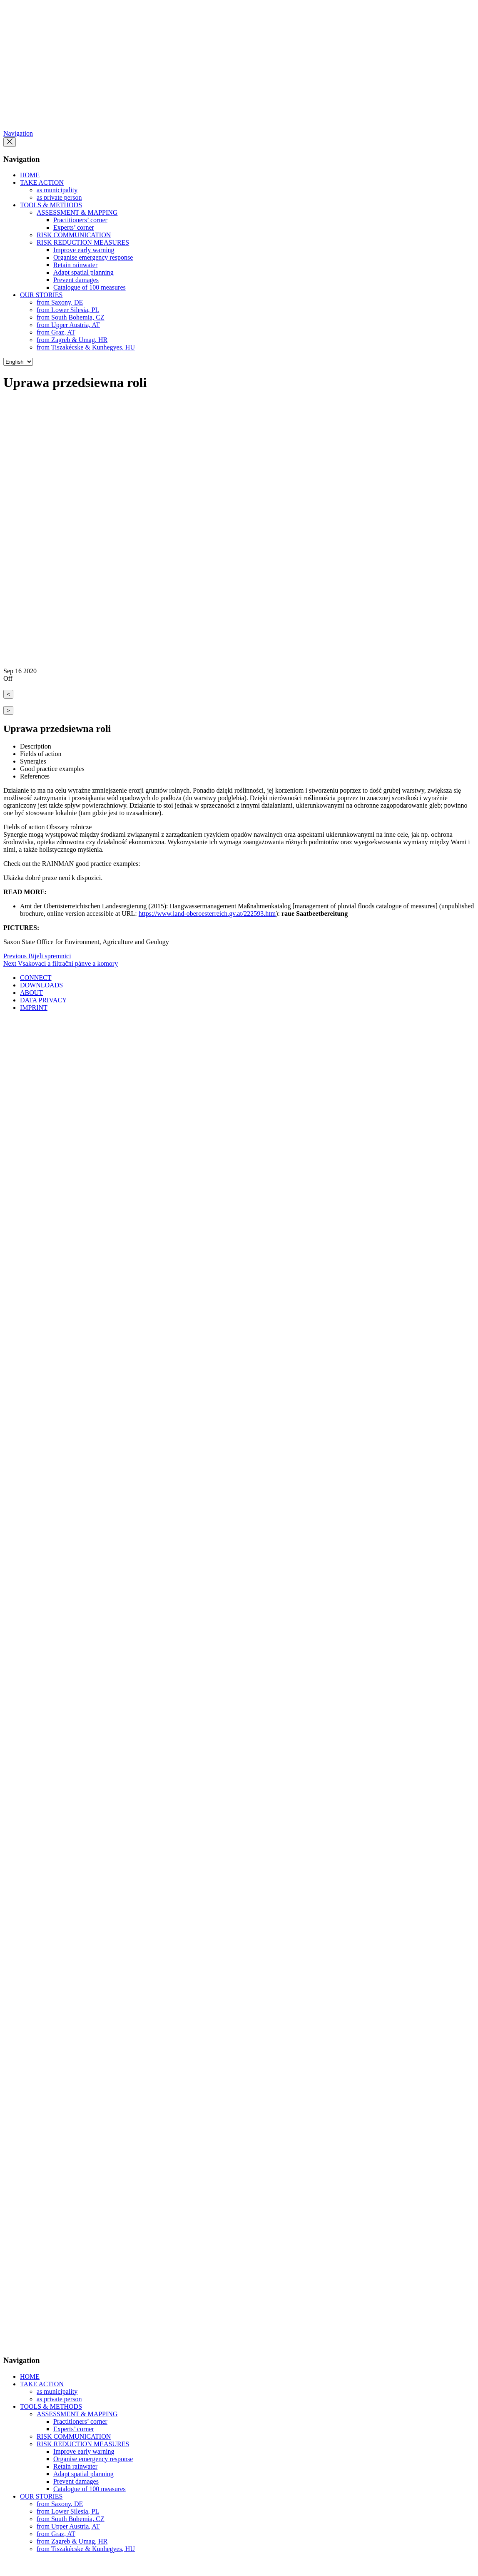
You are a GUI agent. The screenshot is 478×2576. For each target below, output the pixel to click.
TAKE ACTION (42, 182)
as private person (59, 197)
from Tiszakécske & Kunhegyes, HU (86, 347)
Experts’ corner (73, 227)
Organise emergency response (93, 257)
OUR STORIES (41, 294)
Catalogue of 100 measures (89, 287)
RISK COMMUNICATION (74, 234)
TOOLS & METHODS (51, 204)
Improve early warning (84, 249)
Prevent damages (76, 279)
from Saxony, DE (60, 302)
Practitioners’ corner (80, 219)
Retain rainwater (75, 264)
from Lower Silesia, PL (68, 309)
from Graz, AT (56, 332)
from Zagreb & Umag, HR (72, 339)
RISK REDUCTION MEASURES (83, 242)
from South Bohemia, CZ (71, 317)
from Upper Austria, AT (68, 324)
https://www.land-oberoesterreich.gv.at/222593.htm (207, 913)
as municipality (57, 189)
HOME (30, 175)
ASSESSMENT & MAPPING (77, 212)
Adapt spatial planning (83, 272)
